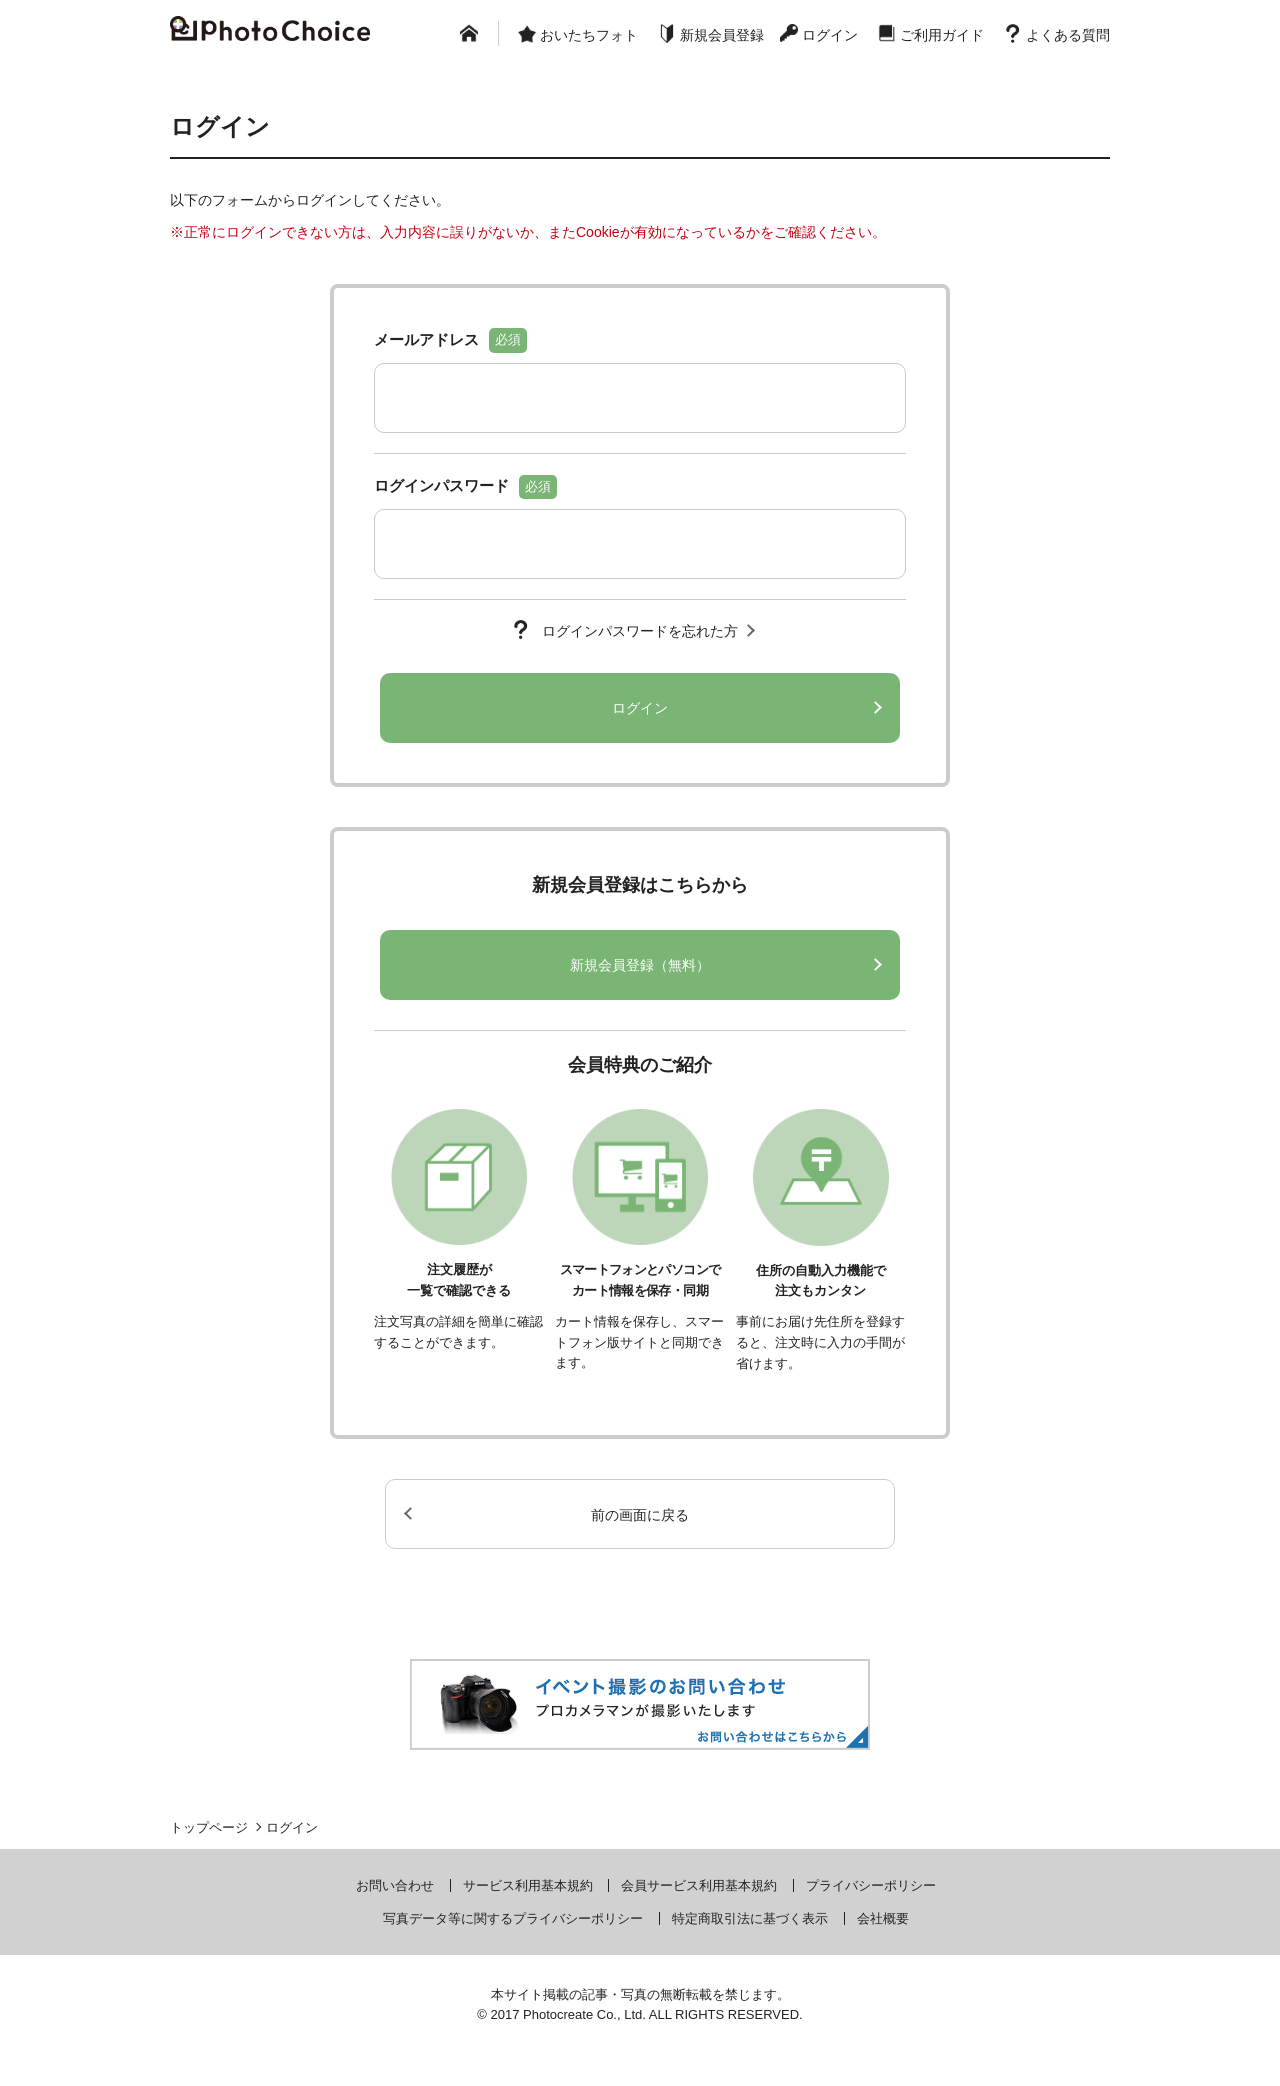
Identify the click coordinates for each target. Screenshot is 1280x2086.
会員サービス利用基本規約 (699, 1885)
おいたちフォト (589, 35)
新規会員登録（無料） (640, 965)
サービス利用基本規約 (528, 1885)
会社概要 (883, 1918)
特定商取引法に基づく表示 (750, 1918)
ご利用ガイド (942, 35)
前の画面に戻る (640, 1515)
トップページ (209, 1827)
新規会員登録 (722, 35)
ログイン (830, 35)
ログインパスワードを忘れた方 (640, 631)
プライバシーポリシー (871, 1885)
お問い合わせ (395, 1885)
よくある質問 (1068, 35)
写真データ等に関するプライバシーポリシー (513, 1918)
